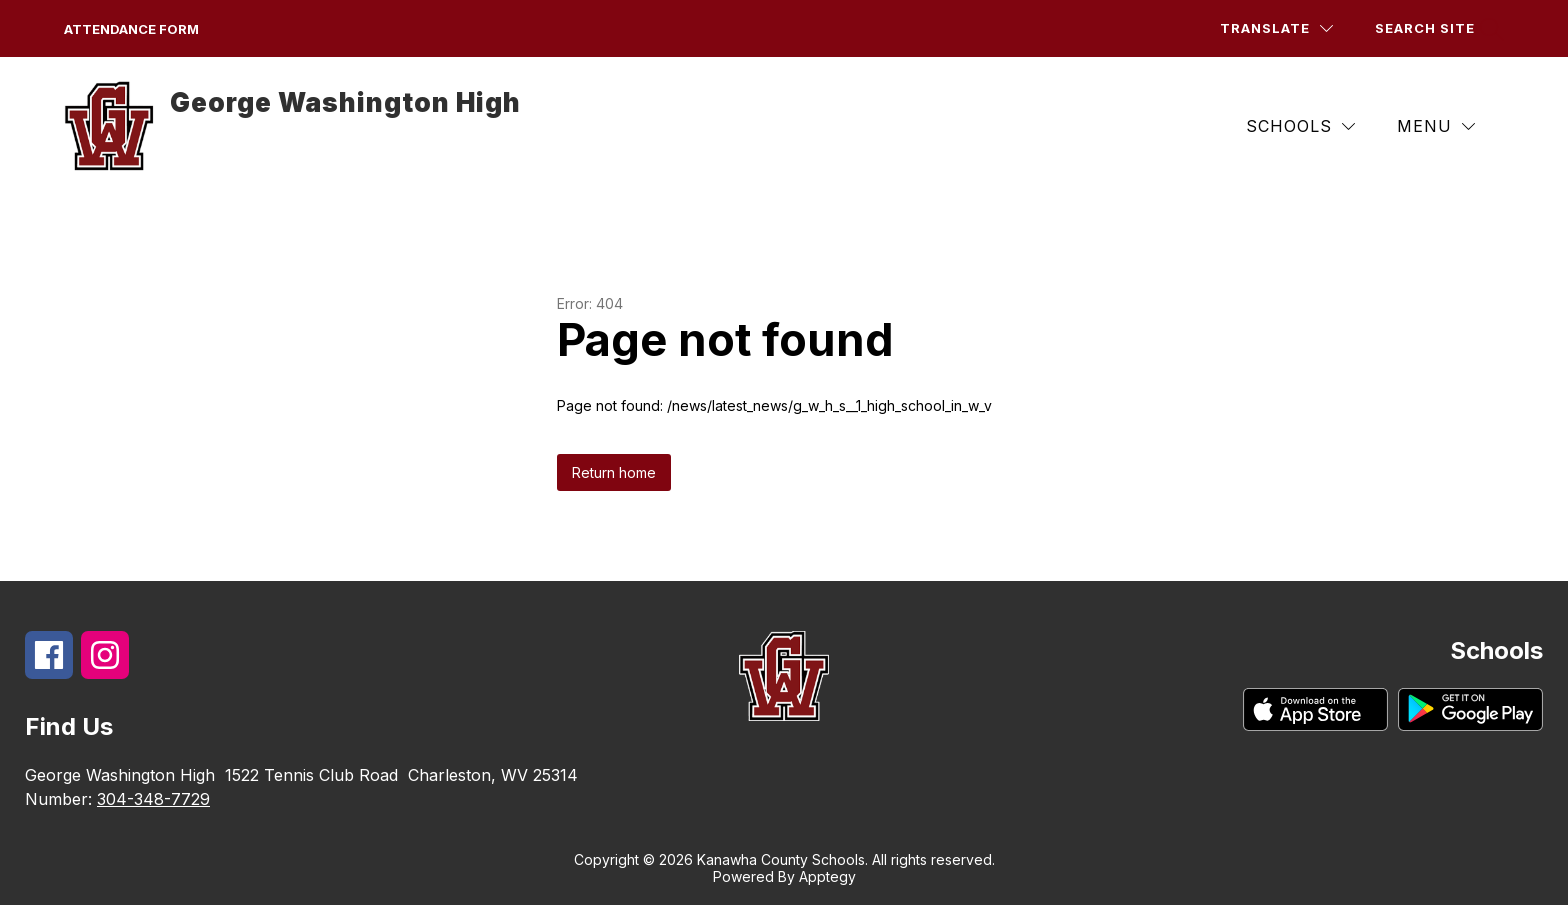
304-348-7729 (153, 799)
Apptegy (827, 876)
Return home (614, 472)
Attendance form (131, 29)
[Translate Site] (1276, 28)
